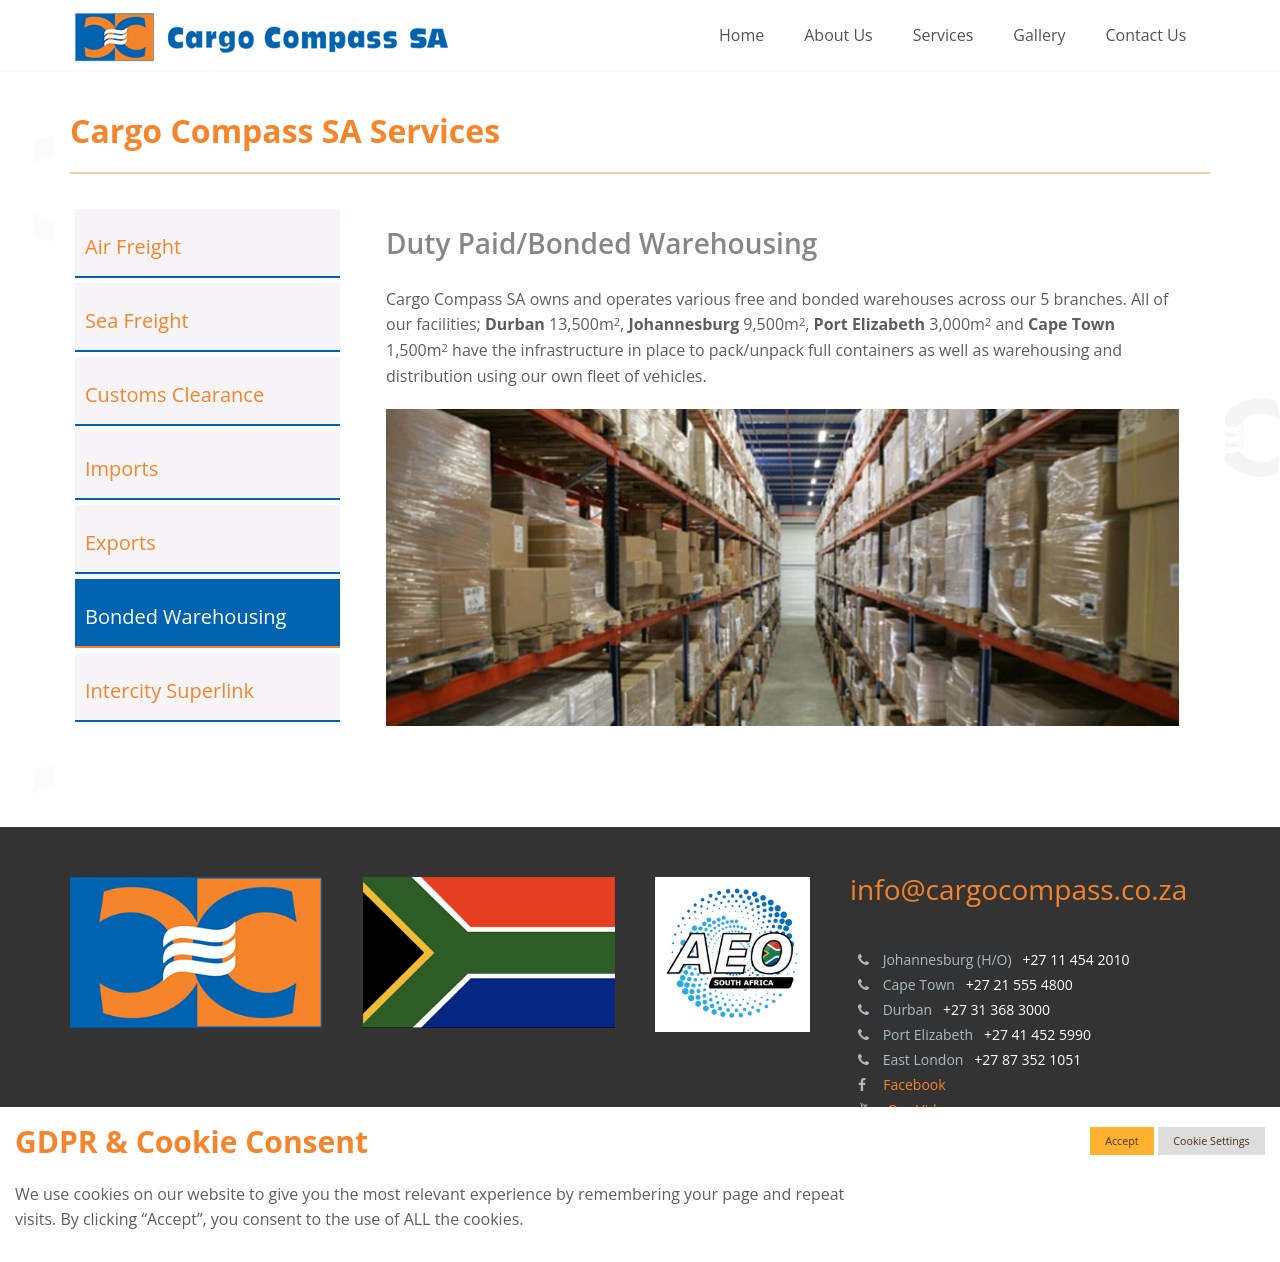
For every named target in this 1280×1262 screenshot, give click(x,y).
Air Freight (133, 246)
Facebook (914, 1084)
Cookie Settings (1211, 1141)
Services (943, 35)
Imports (121, 468)
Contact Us (1145, 35)
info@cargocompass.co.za (1018, 889)
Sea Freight (137, 320)
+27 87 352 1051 (1027, 1059)
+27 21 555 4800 (1019, 984)
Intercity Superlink (169, 690)
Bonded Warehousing (185, 616)
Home (741, 35)
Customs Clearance (174, 394)
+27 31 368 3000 (996, 1009)
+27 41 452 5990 (1037, 1034)
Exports (120, 542)
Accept (1121, 1141)
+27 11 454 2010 (1076, 959)
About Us (838, 35)
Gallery (1039, 35)
